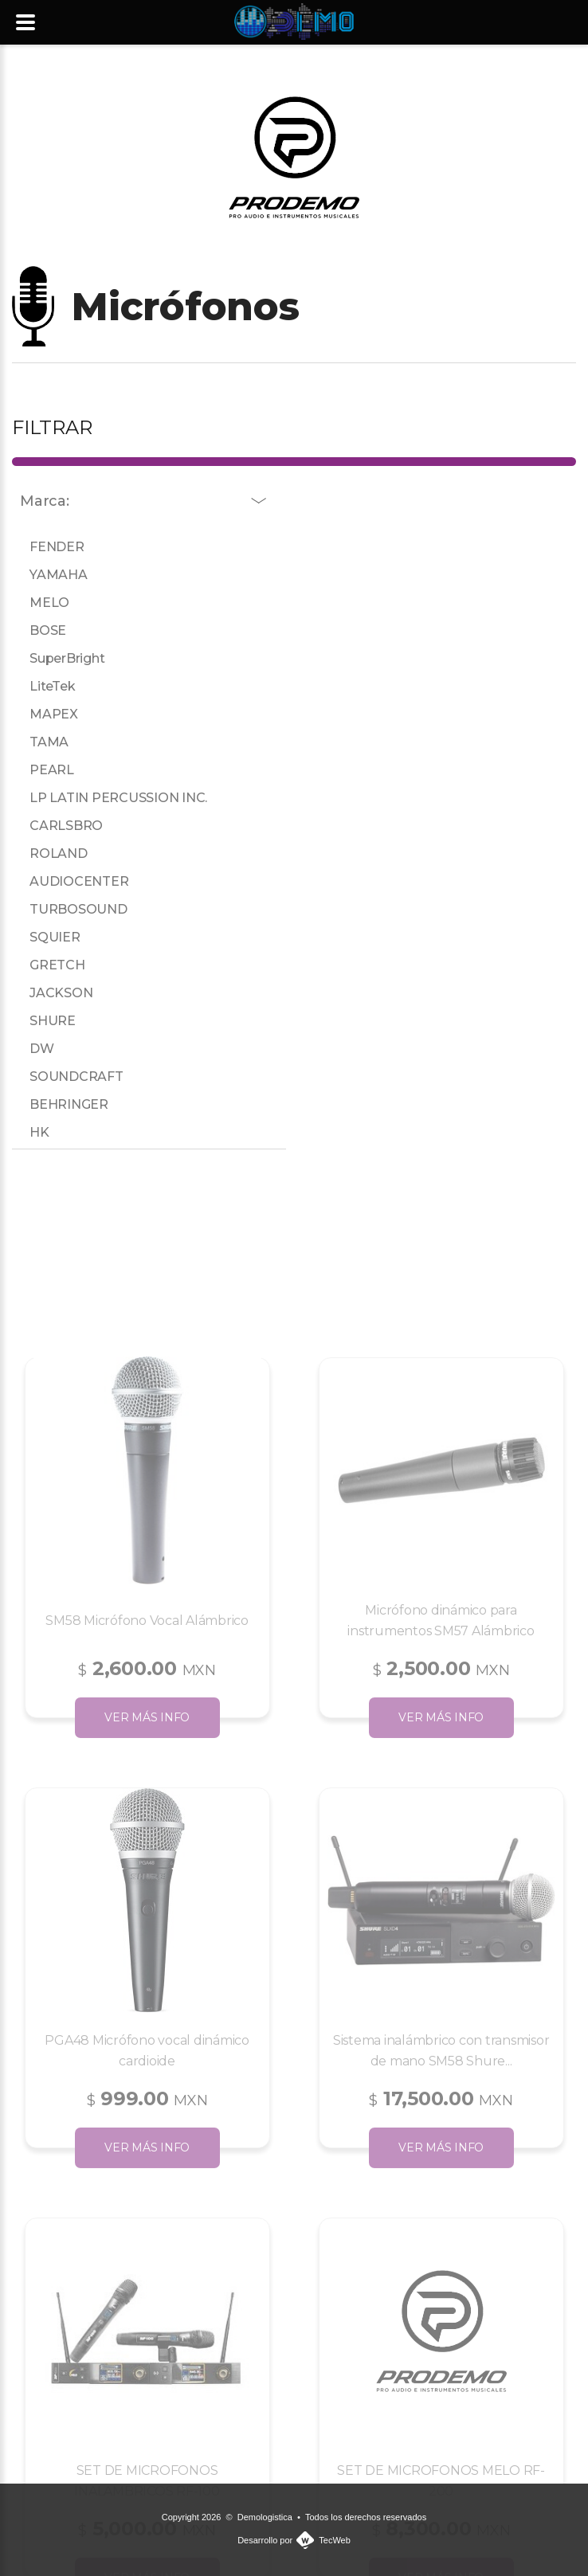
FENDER (51, 546)
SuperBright (61, 658)
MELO (44, 602)
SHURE (47, 1020)
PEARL (46, 769)
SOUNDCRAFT (71, 1076)
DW (36, 1048)
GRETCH (52, 965)
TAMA (43, 742)
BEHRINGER (63, 1104)
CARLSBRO (60, 825)
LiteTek (46, 686)
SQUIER (49, 937)
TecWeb (335, 2540)
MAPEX (48, 714)
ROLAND (53, 853)
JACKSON (55, 992)
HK (33, 1132)
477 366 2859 (380, 77)
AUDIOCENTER (73, 881)
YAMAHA (53, 574)
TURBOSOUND (73, 909)
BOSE (42, 630)
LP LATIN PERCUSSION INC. (113, 797)
